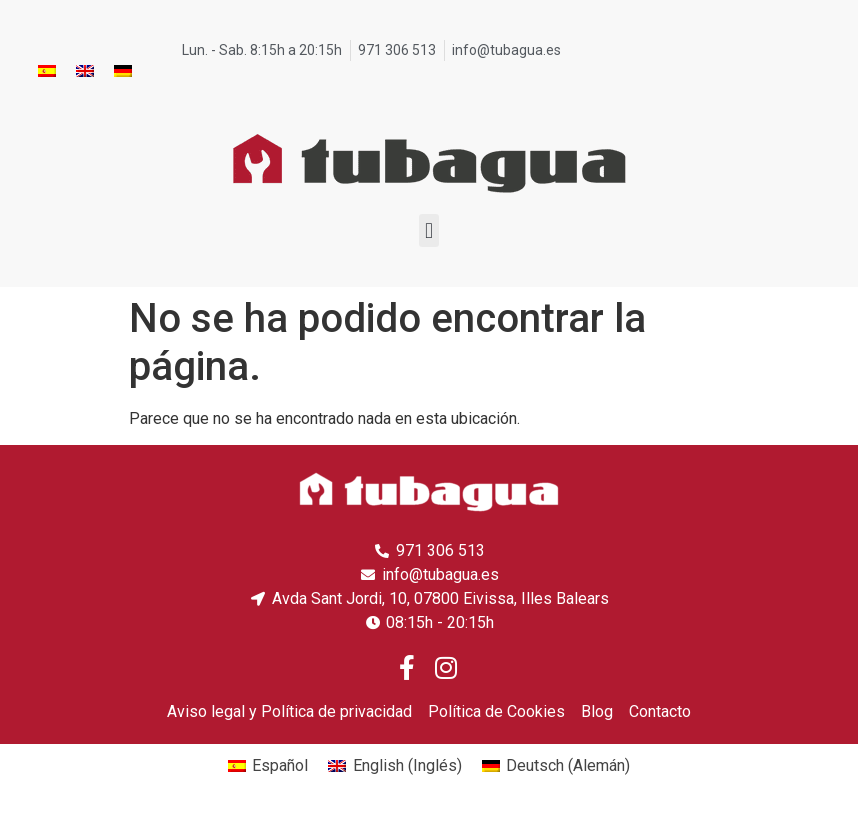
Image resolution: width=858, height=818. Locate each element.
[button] (428, 230)
